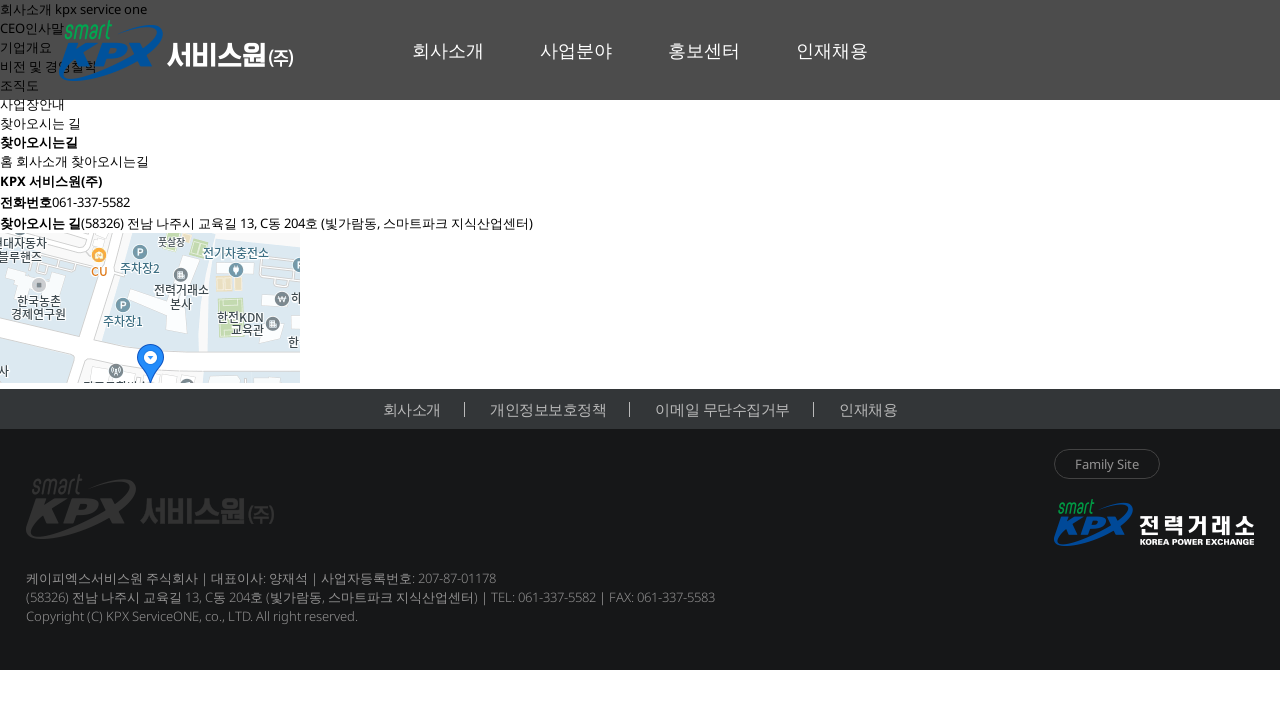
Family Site (1107, 464)
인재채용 (868, 409)
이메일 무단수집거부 (722, 409)
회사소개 (412, 409)
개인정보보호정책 (548, 409)
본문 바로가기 (0, 0)
